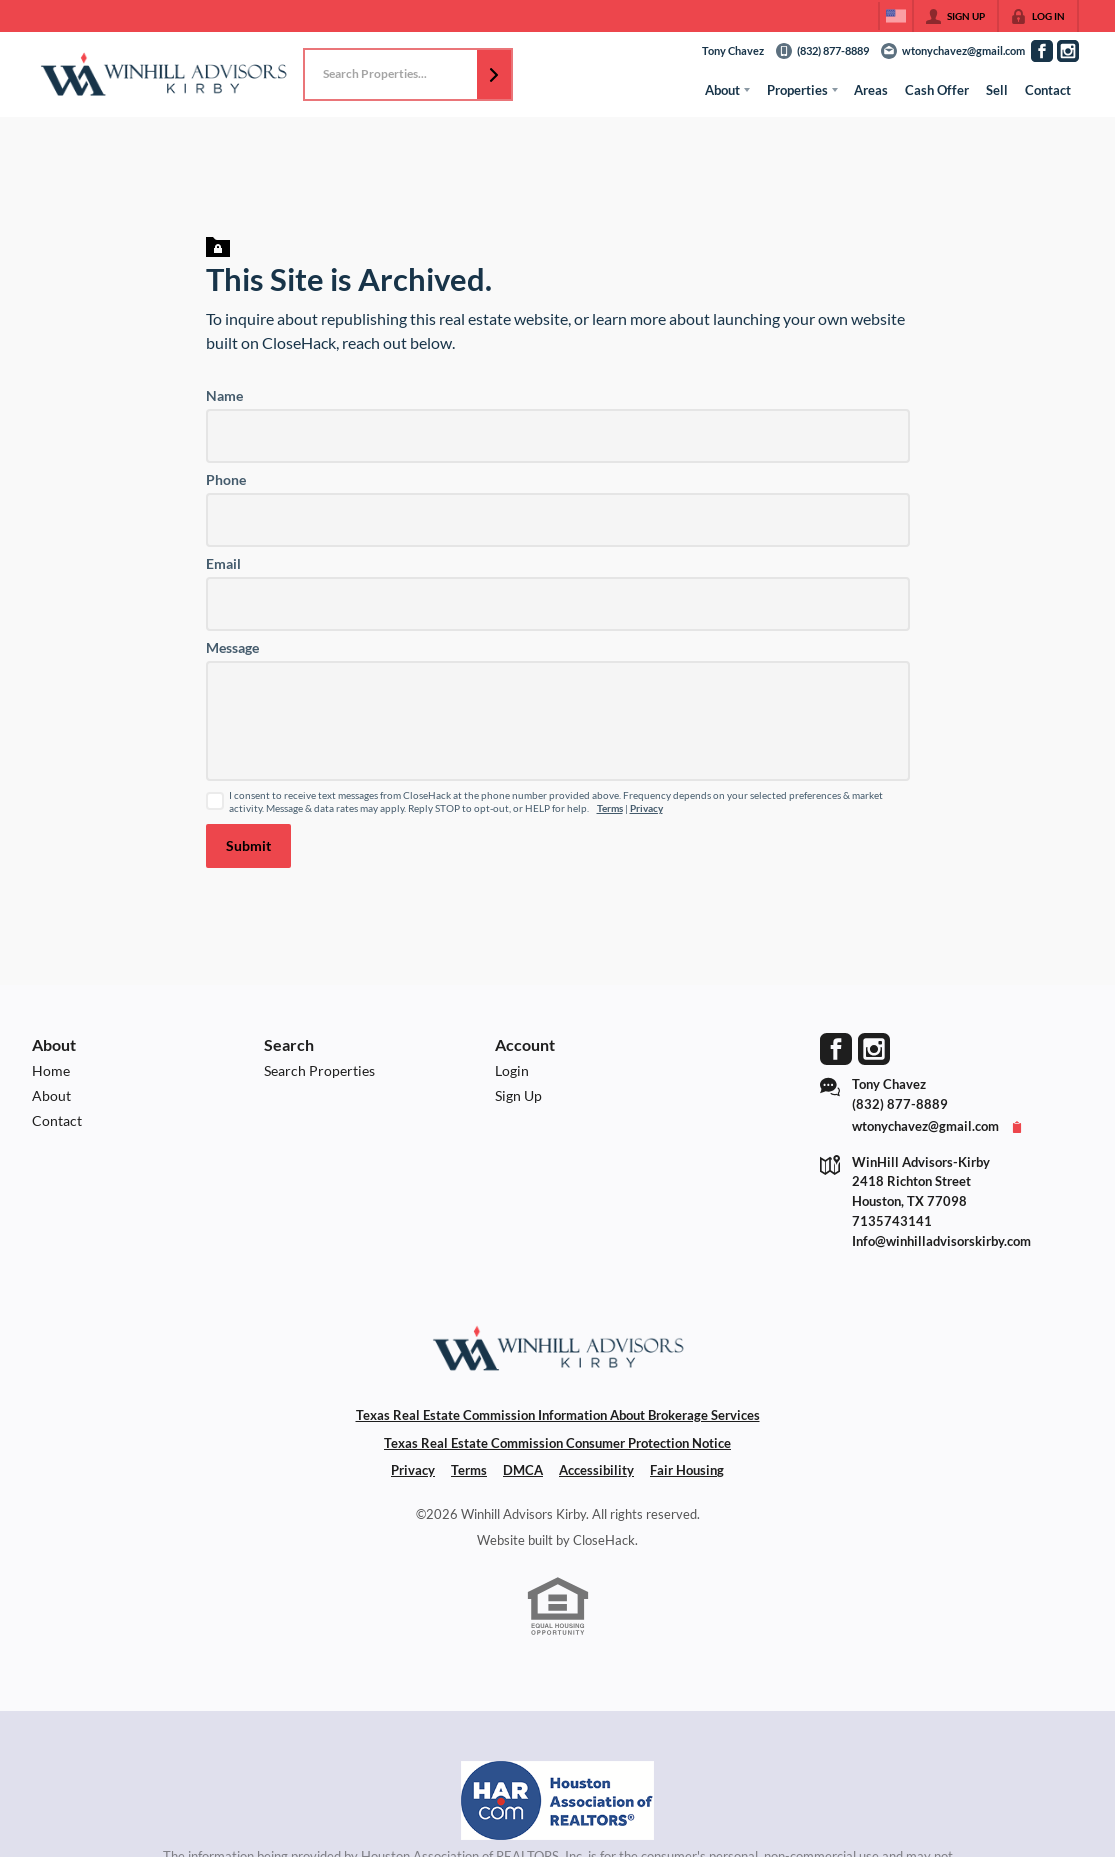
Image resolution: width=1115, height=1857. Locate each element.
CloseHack (604, 1540)
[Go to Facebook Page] (1042, 51)
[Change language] (896, 16)
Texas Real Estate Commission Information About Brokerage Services (558, 1415)
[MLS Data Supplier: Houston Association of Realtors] (558, 1801)
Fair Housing (687, 1470)
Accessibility (596, 1470)
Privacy (646, 808)
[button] (494, 74)
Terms (610, 808)
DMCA (523, 1470)
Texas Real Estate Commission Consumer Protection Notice (557, 1443)
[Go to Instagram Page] (1068, 51)
